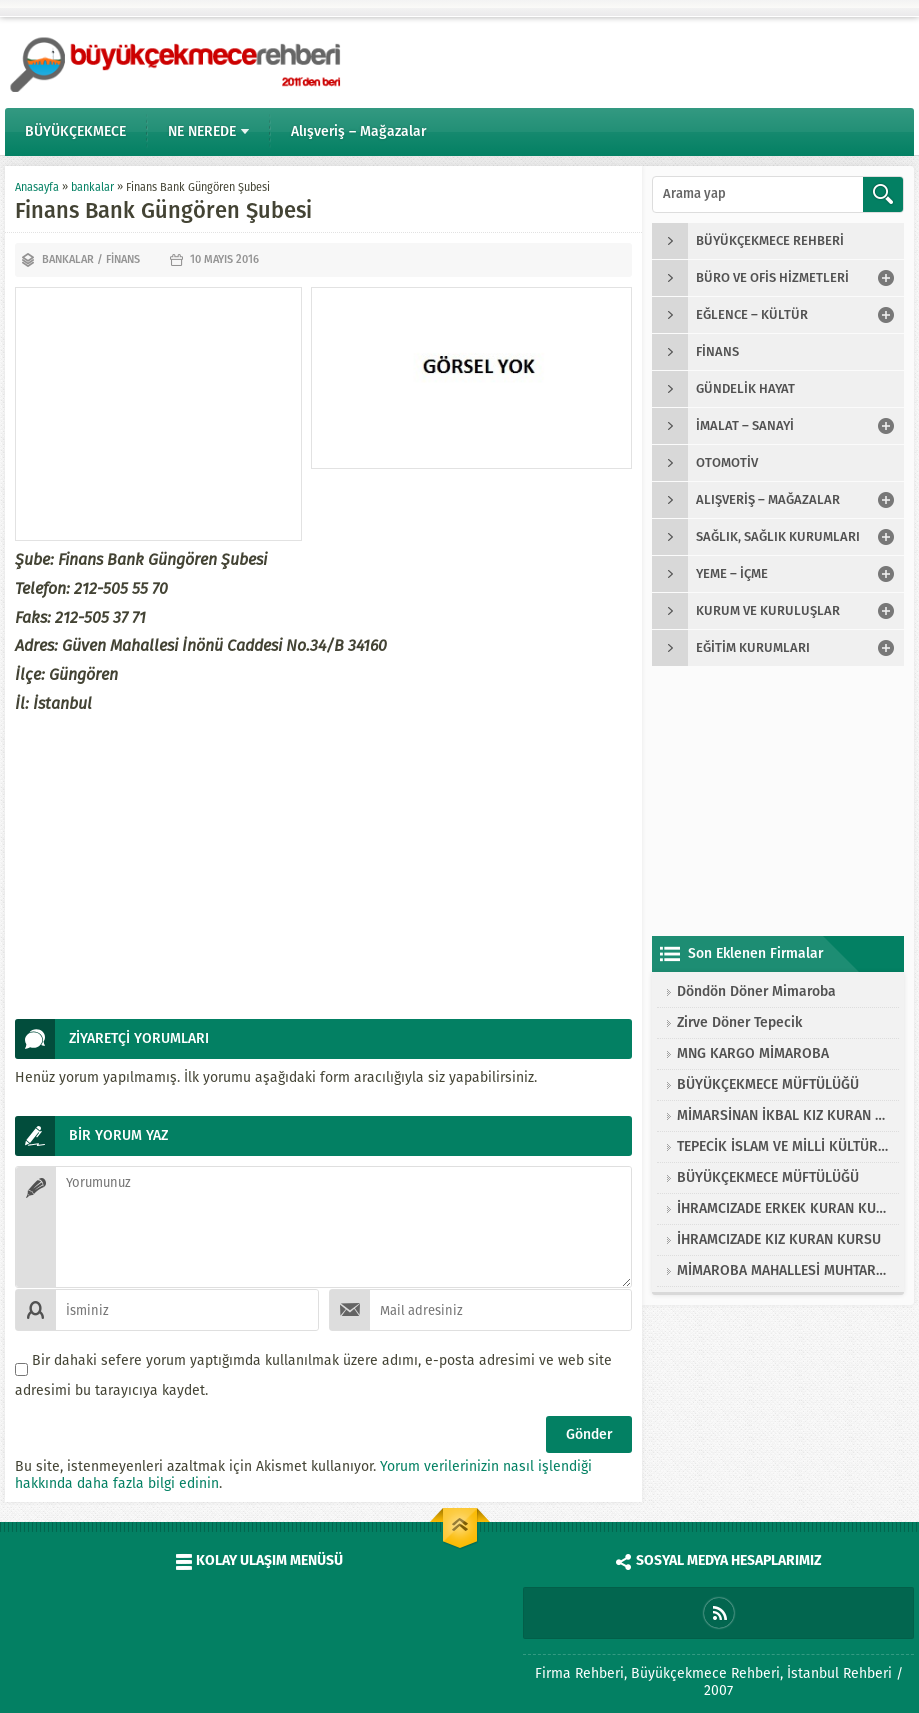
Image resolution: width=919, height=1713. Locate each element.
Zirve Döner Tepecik (739, 1022)
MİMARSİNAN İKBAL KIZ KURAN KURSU (783, 1115)
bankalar (92, 187)
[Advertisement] (158, 414)
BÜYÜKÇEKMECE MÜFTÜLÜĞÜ (768, 1084)
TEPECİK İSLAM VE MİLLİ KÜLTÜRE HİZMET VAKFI (783, 1146)
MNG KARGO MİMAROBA (753, 1053)
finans (123, 259)
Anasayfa (37, 187)
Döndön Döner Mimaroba (756, 991)
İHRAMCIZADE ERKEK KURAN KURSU (783, 1208)
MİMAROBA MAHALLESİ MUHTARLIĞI (783, 1270)
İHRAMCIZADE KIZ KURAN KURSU (779, 1239)
